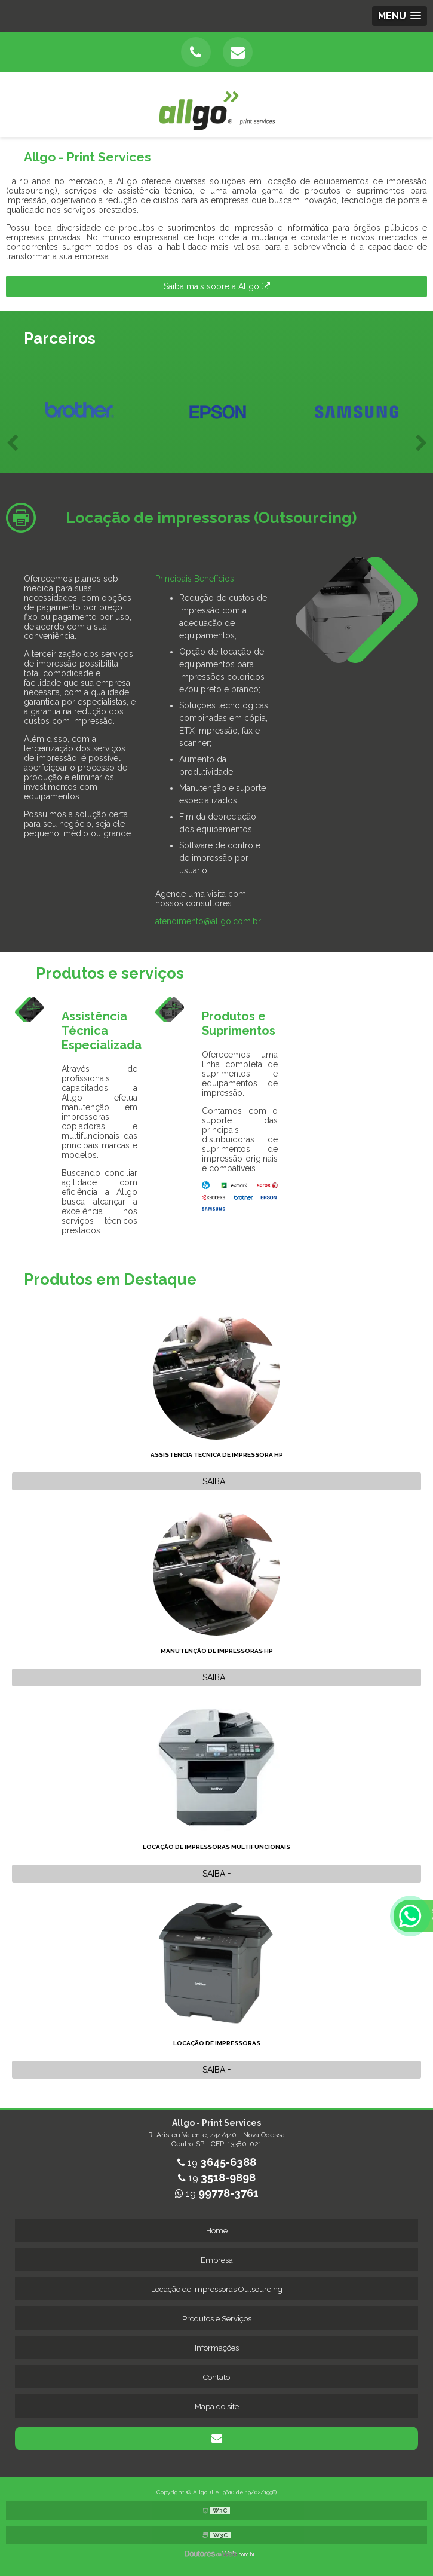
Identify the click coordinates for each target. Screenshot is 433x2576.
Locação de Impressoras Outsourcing (216, 2289)
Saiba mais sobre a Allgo (217, 286)
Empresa (217, 2260)
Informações (217, 2347)
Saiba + (216, 1481)
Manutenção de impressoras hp (217, 1651)
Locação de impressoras (216, 2043)
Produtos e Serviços (216, 2318)
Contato (216, 2377)
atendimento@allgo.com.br (208, 921)
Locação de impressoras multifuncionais (216, 1847)
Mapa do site (217, 2406)
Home (217, 2230)
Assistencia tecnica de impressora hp (217, 1455)
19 (216, 2162)
